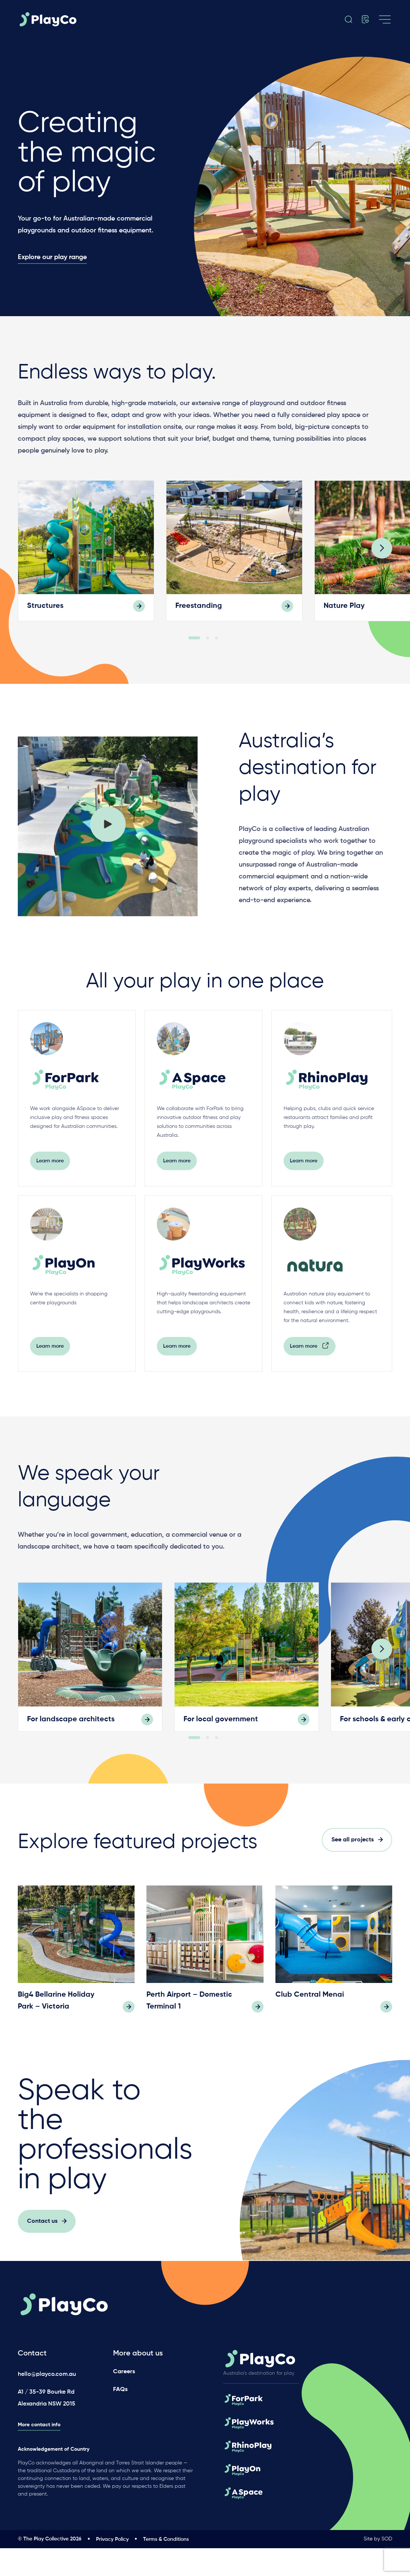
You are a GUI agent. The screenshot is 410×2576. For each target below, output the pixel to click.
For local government (220, 1740)
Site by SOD (378, 2567)
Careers (124, 2400)
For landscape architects (71, 1740)
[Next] (381, 564)
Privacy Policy (112, 2567)
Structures (45, 621)
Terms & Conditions (166, 2567)
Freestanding (198, 621)
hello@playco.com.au (47, 2403)
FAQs (120, 2417)
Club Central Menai (309, 2035)
